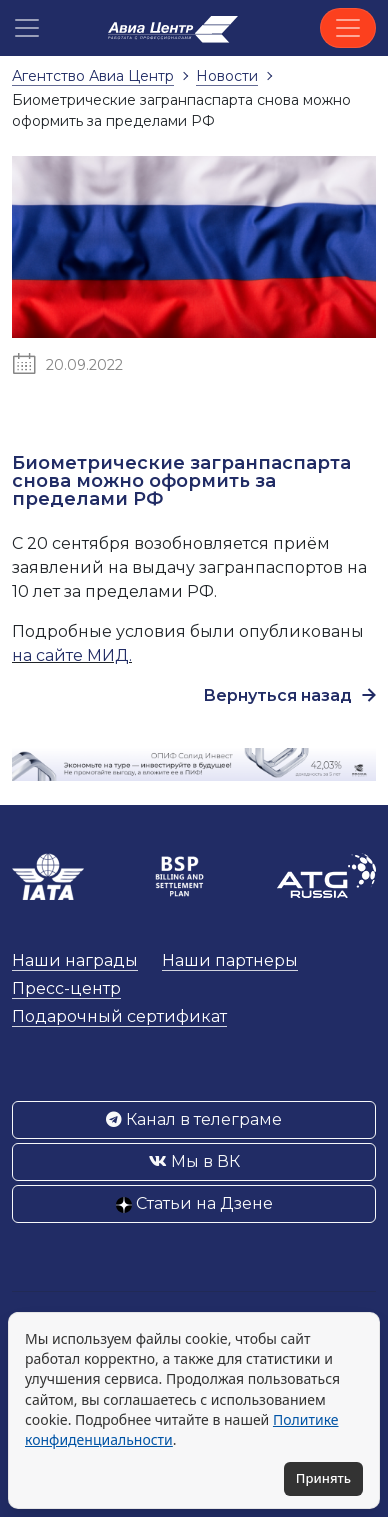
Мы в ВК (194, 1161)
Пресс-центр (66, 988)
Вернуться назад (289, 695)
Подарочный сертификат (119, 1016)
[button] (27, 28)
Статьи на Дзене (194, 1203)
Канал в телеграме (194, 1119)
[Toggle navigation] (348, 28)
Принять (323, 1478)
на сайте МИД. (72, 655)
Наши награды (75, 960)
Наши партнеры (230, 960)
